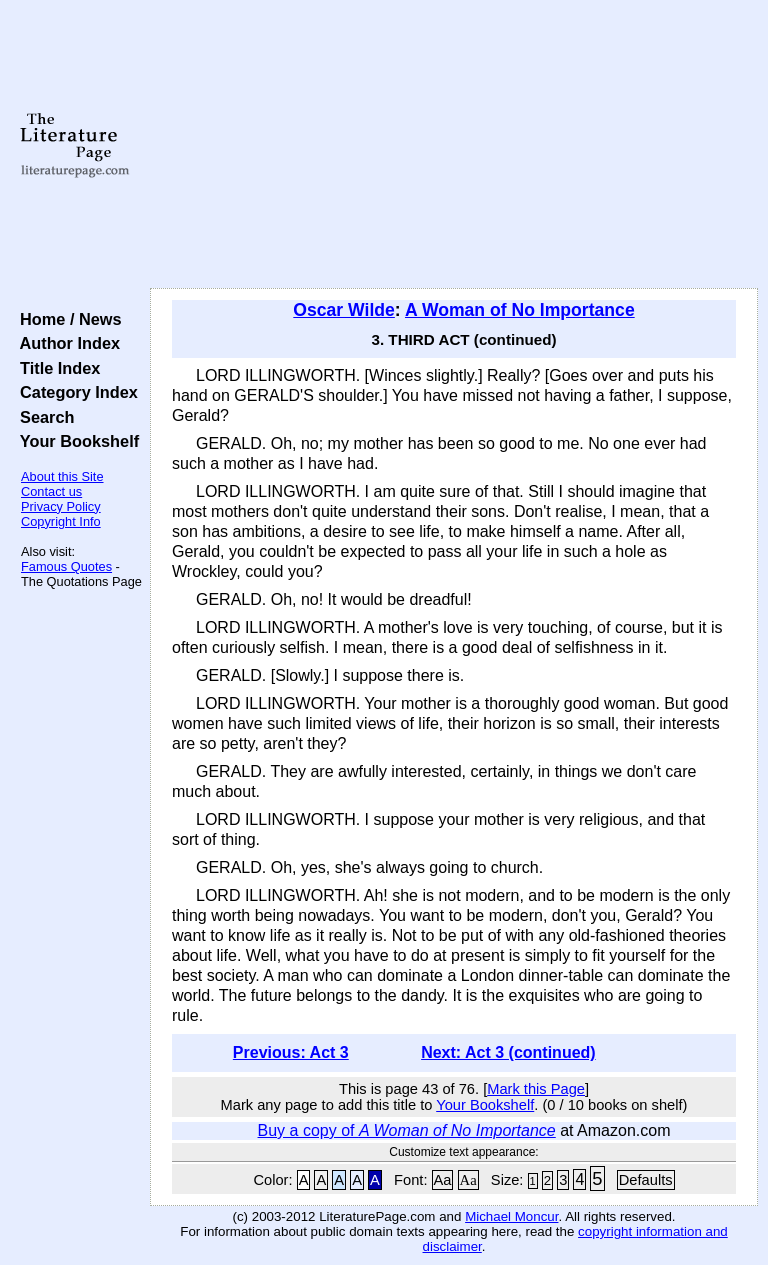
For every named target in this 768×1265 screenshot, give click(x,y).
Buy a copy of (407, 1130)
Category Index (74, 392)
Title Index (55, 368)
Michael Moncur (511, 1216)
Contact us (51, 491)
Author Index (65, 343)
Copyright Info (61, 521)
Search (42, 417)
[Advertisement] (454, 145)
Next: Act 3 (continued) (508, 1052)
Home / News (66, 319)
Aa (443, 1180)
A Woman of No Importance (520, 310)
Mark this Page (536, 1089)
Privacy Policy (61, 506)
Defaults (646, 1180)
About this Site (62, 476)
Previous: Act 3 (291, 1052)
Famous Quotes (66, 566)
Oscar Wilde (344, 310)
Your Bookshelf (75, 441)
